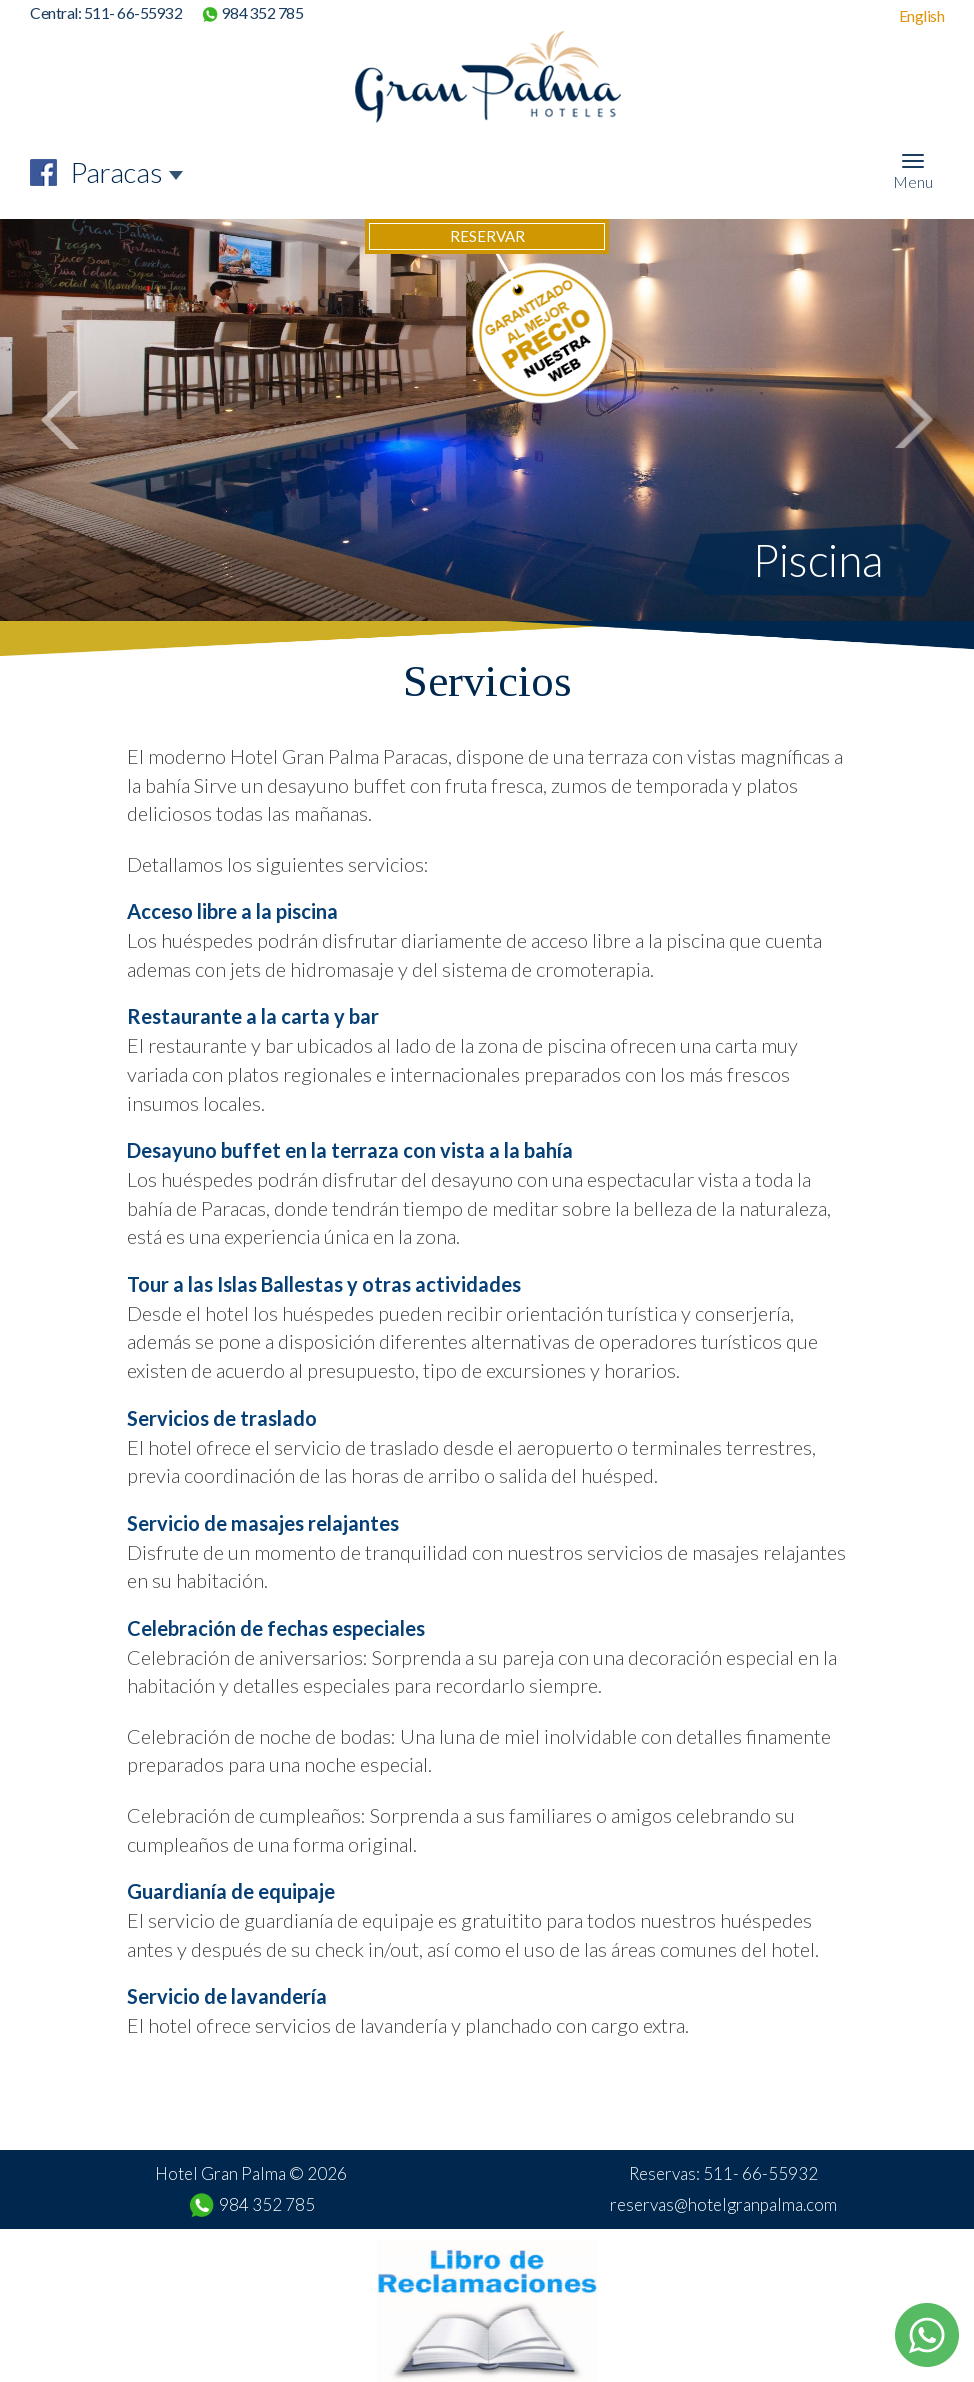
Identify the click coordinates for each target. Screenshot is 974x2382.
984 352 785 (263, 12)
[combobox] (127, 173)
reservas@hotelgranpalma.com (723, 2204)
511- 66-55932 (133, 12)
